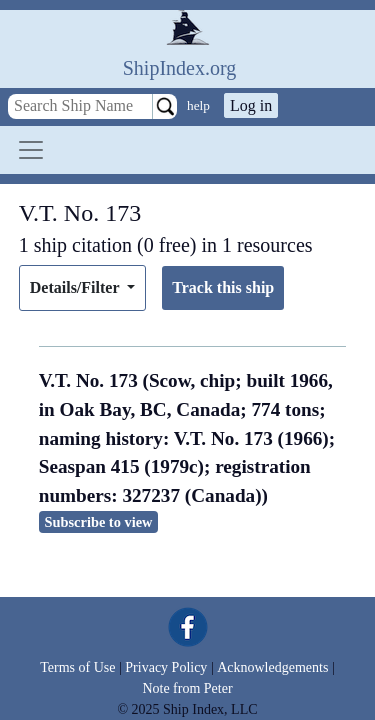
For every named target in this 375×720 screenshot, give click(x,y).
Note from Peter (187, 688)
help (198, 105)
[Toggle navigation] (31, 150)
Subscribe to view (99, 522)
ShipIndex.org (180, 68)
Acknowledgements (272, 667)
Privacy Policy (166, 667)
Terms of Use (77, 667)
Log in (251, 105)
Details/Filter (76, 287)
